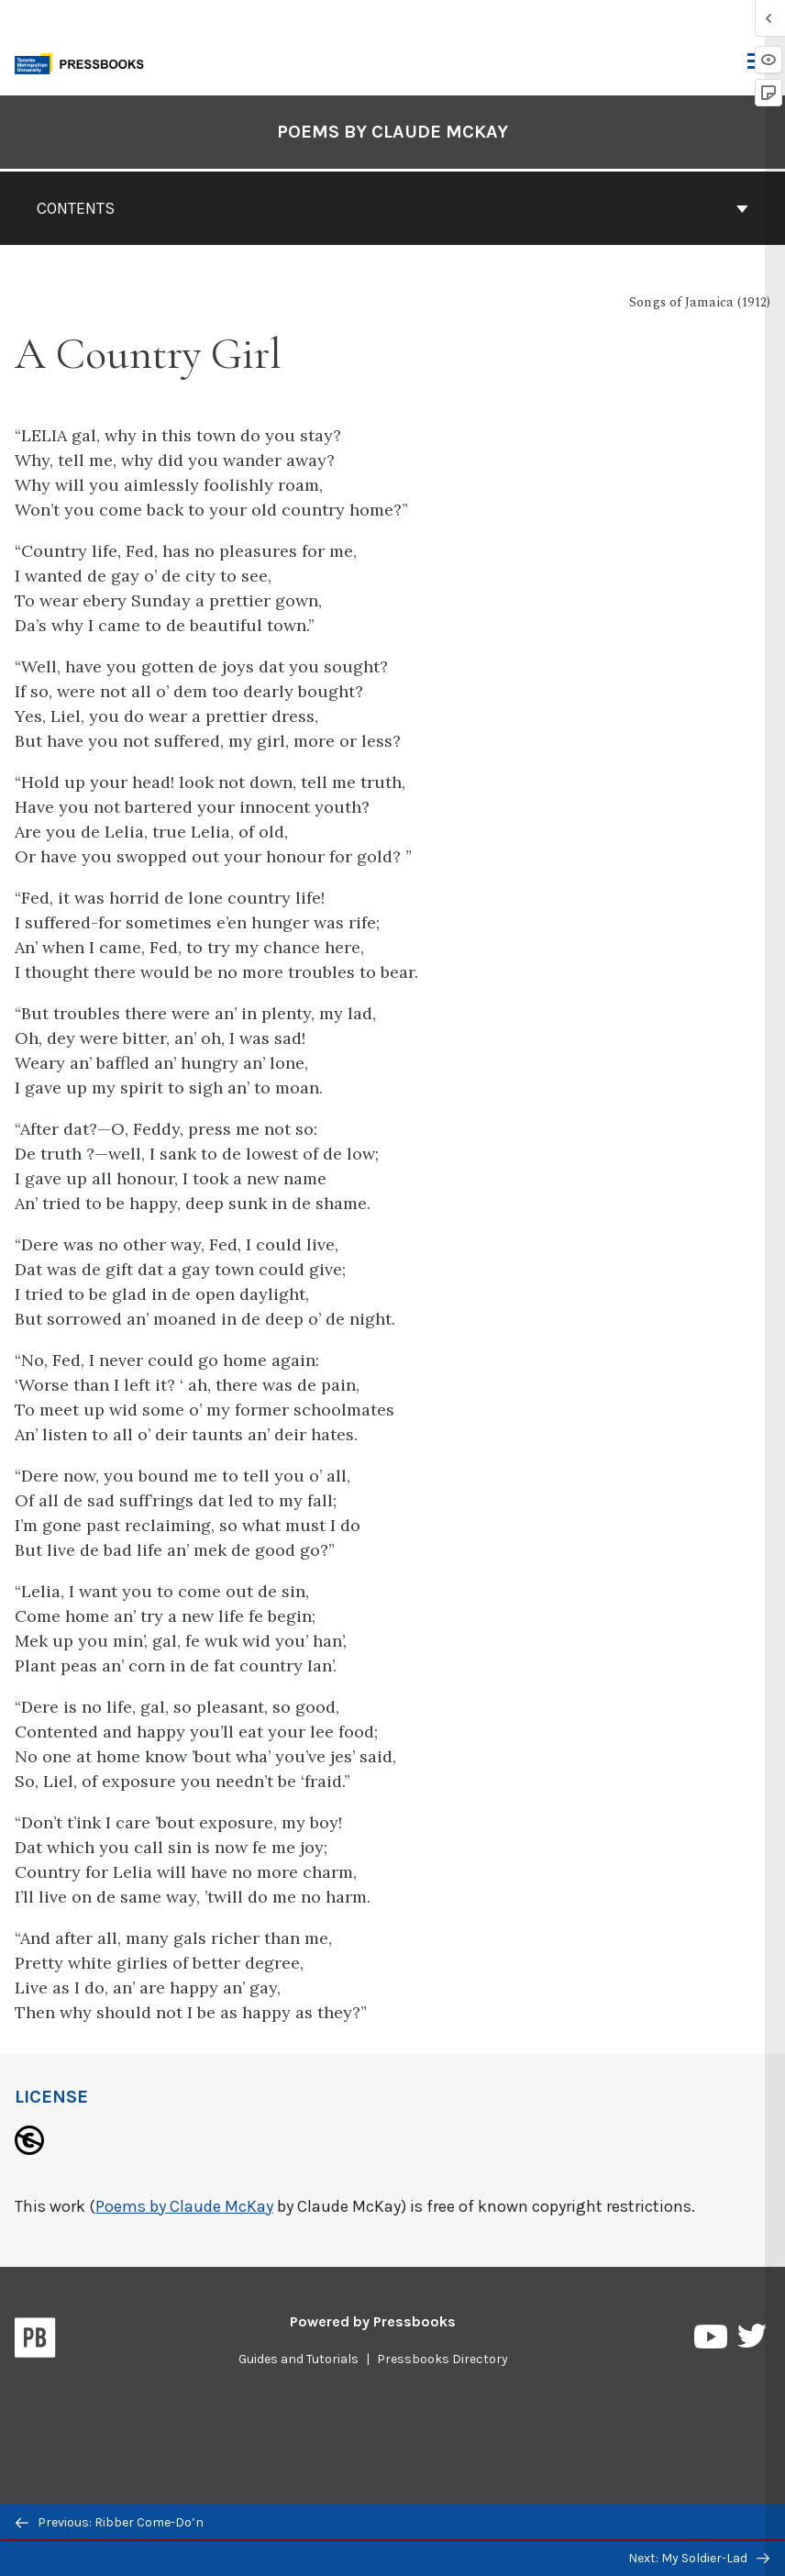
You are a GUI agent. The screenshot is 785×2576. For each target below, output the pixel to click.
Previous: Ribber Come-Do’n (110, 2522)
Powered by (373, 2321)
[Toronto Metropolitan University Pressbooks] (84, 62)
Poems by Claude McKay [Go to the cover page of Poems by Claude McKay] (392, 131)
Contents (392, 208)
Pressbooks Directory (442, 2359)
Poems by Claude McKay (184, 2206)
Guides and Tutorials (298, 2359)
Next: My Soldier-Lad (698, 2558)
